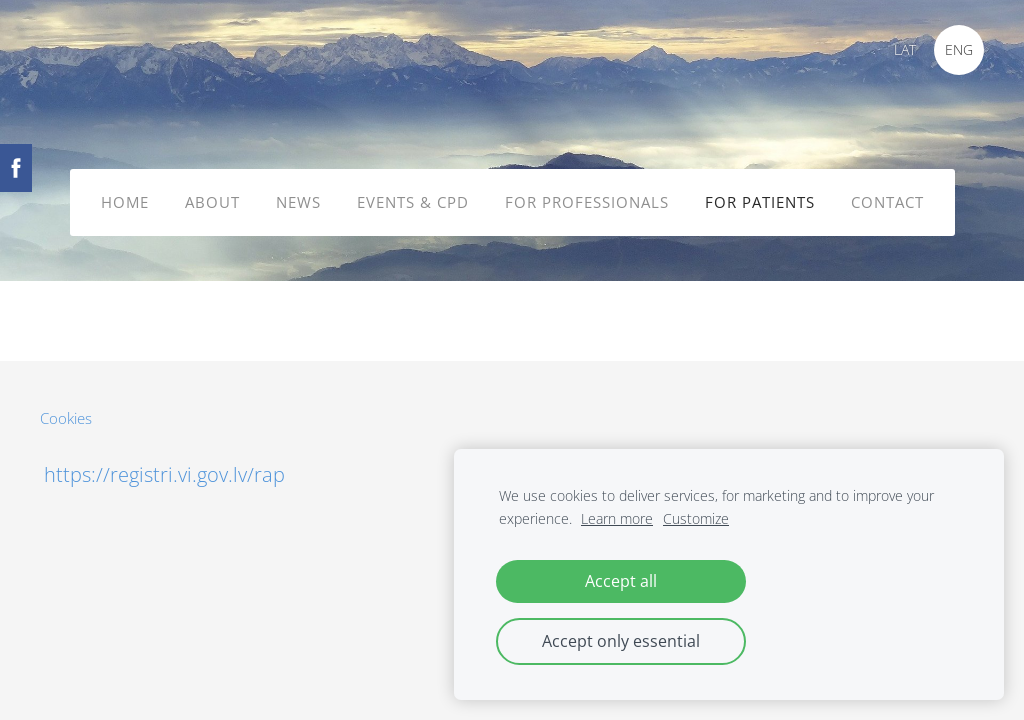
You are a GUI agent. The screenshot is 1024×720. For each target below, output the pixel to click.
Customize (696, 518)
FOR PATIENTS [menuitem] (760, 202)
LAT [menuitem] (905, 49)
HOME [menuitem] (125, 202)
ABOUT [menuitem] (212, 202)
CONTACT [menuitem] (887, 202)
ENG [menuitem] (959, 49)
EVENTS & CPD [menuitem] (413, 202)
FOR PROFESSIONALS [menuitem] (587, 202)
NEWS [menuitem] (298, 202)
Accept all (621, 581)
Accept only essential (621, 641)
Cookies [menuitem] (66, 418)
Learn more (617, 518)
